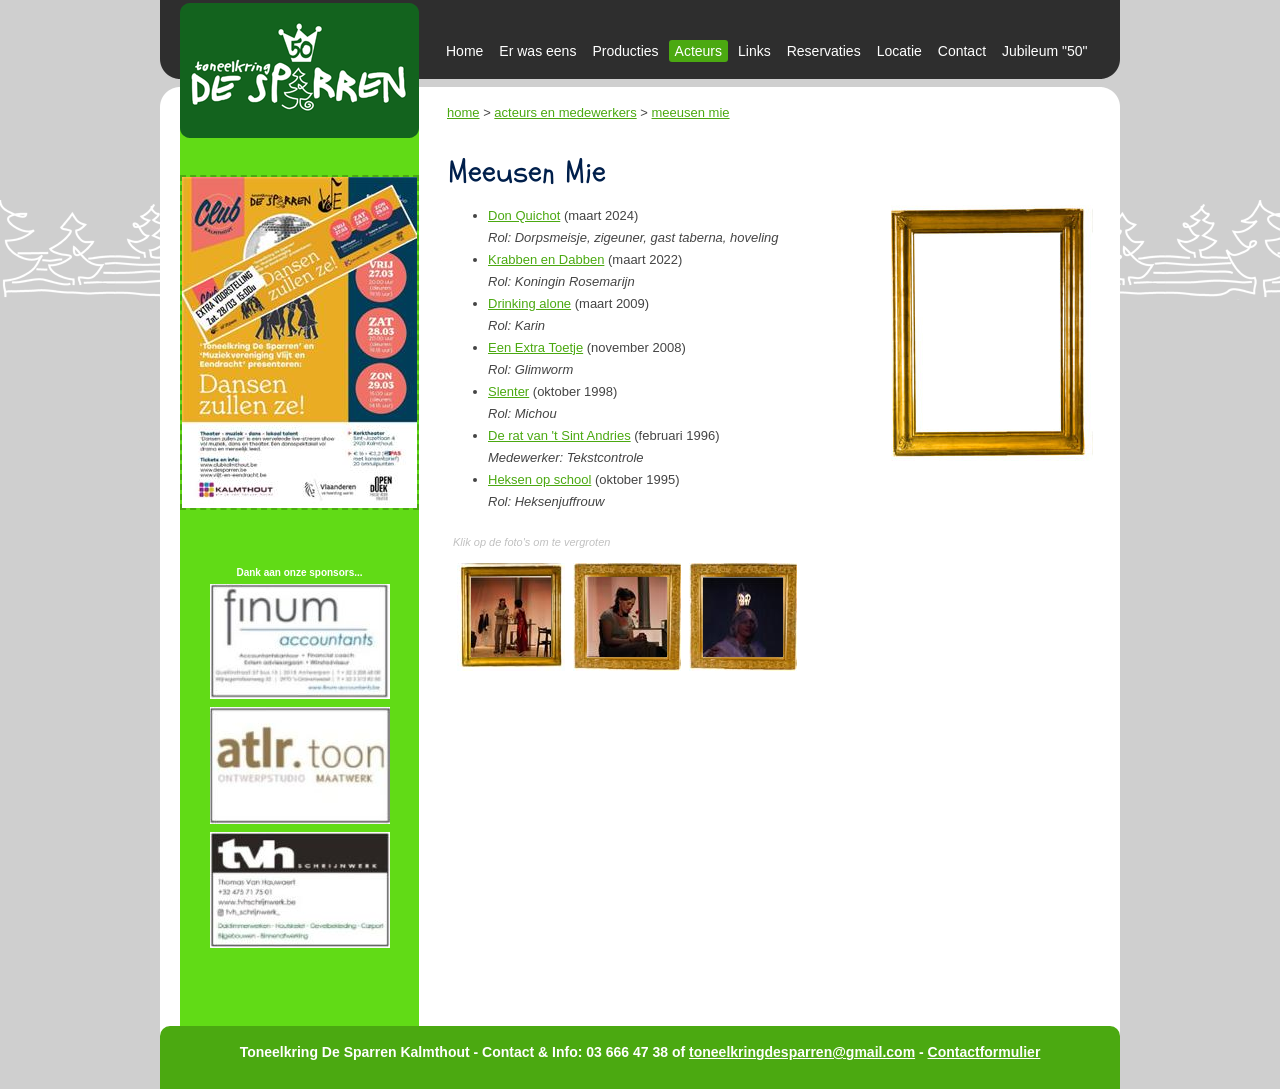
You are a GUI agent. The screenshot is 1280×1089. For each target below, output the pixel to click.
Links (754, 51)
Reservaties (824, 51)
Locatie (899, 51)
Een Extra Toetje (535, 347)
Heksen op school (539, 479)
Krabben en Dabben (546, 259)
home (463, 112)
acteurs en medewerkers (565, 112)
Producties (625, 51)
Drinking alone (529, 303)
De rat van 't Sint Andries (559, 435)
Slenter (508, 391)
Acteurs (698, 51)
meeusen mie (691, 112)
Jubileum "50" (1044, 51)
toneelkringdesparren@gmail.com (802, 1052)
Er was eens (537, 51)
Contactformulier (984, 1052)
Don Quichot (524, 215)
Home (464, 51)
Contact (962, 51)
